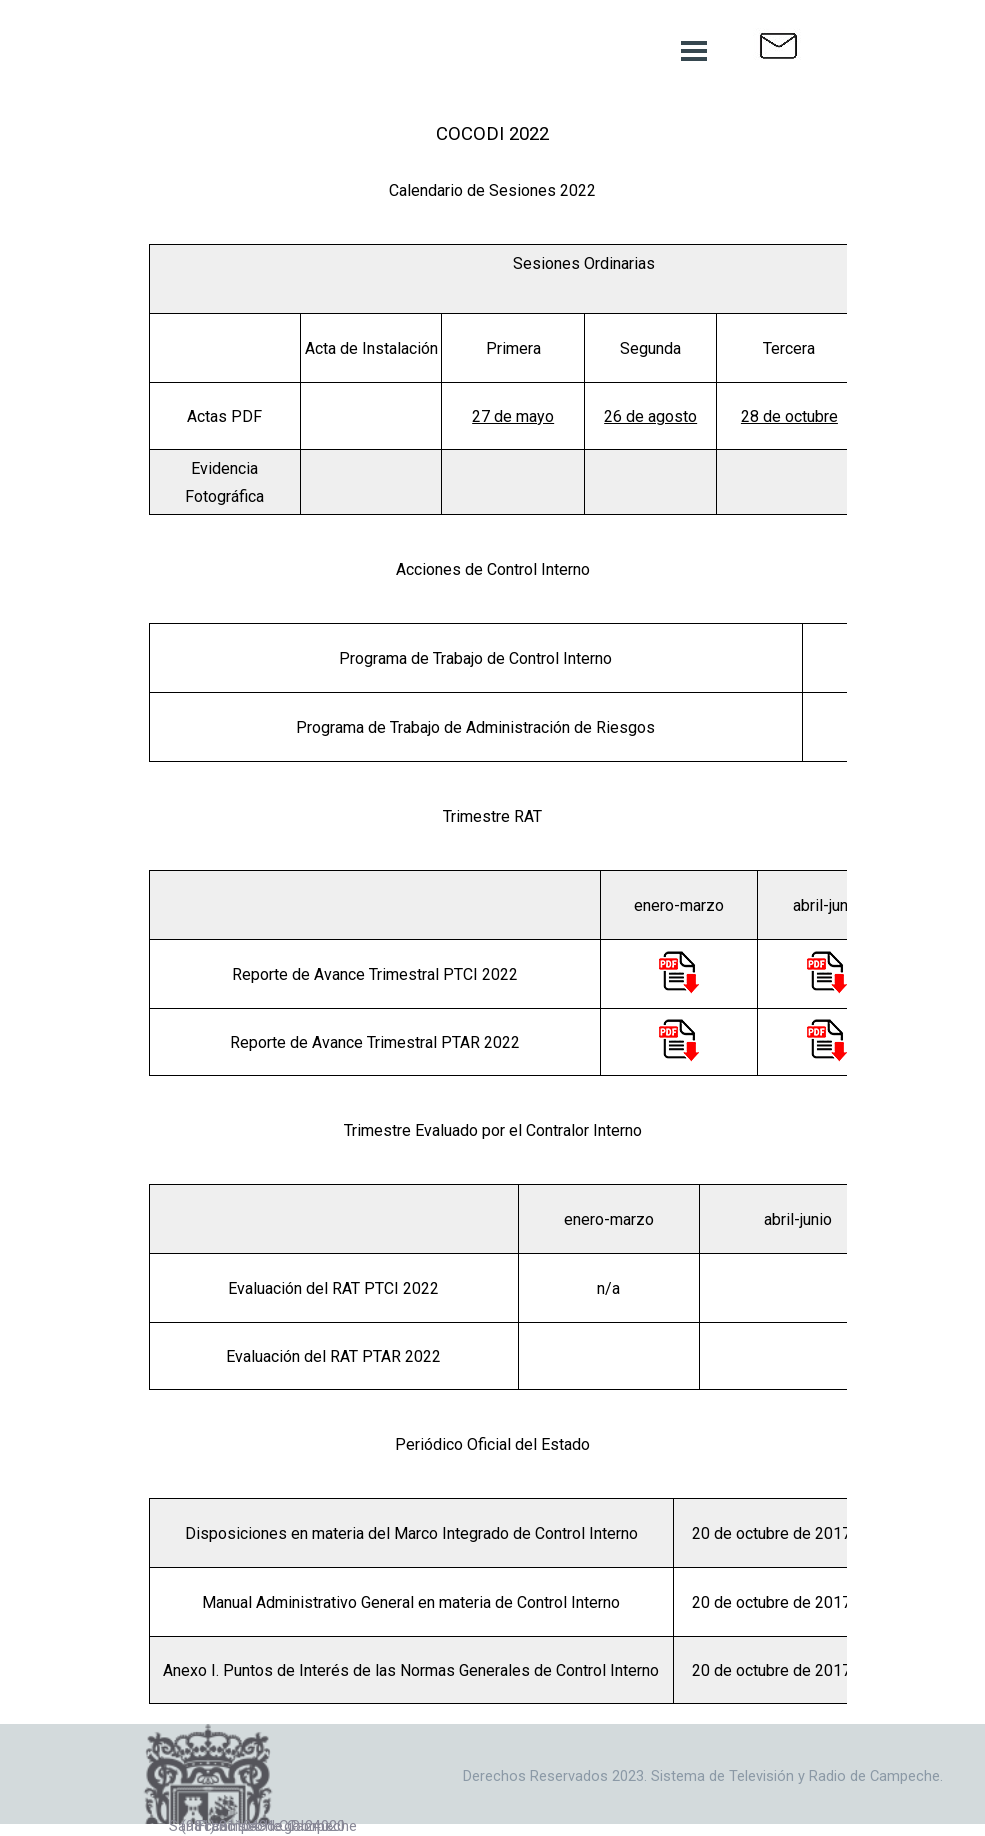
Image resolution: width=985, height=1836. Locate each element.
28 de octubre (789, 416)
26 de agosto (650, 416)
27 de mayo (513, 416)
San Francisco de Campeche (263, 1826)
